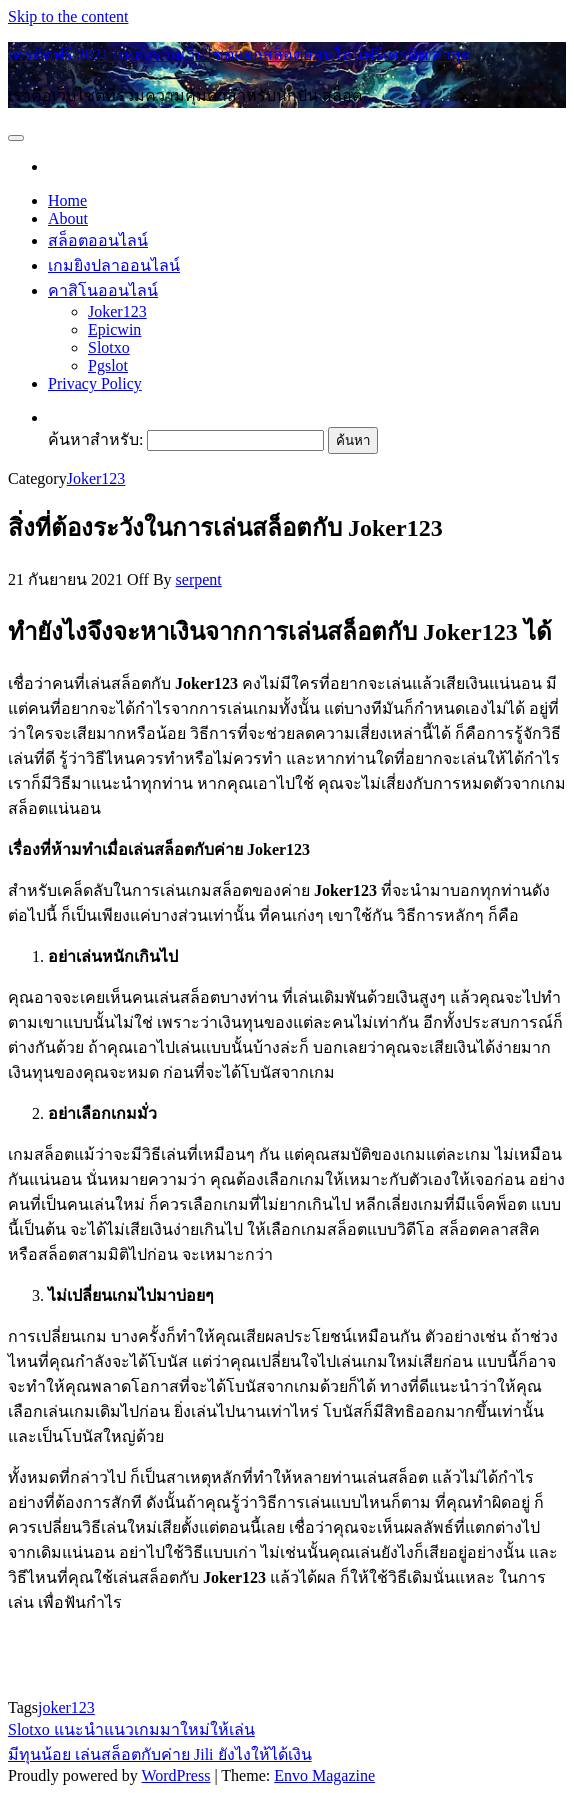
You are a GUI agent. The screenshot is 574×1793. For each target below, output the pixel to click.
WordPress (175, 1775)
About (68, 218)
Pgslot (108, 365)
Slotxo (109, 347)
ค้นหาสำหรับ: (95, 439)
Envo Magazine (324, 1775)
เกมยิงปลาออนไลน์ (114, 265)
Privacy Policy (95, 383)
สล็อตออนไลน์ (98, 240)
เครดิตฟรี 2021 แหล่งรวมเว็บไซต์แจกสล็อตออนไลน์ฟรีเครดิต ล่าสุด (239, 54)
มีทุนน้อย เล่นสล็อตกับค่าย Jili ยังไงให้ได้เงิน (160, 1754)
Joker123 (117, 311)
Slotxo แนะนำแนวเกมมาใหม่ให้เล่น (131, 1729)
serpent (199, 579)
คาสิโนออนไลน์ (103, 290)
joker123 (66, 1707)
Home (67, 200)
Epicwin (114, 329)
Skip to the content (68, 16)
